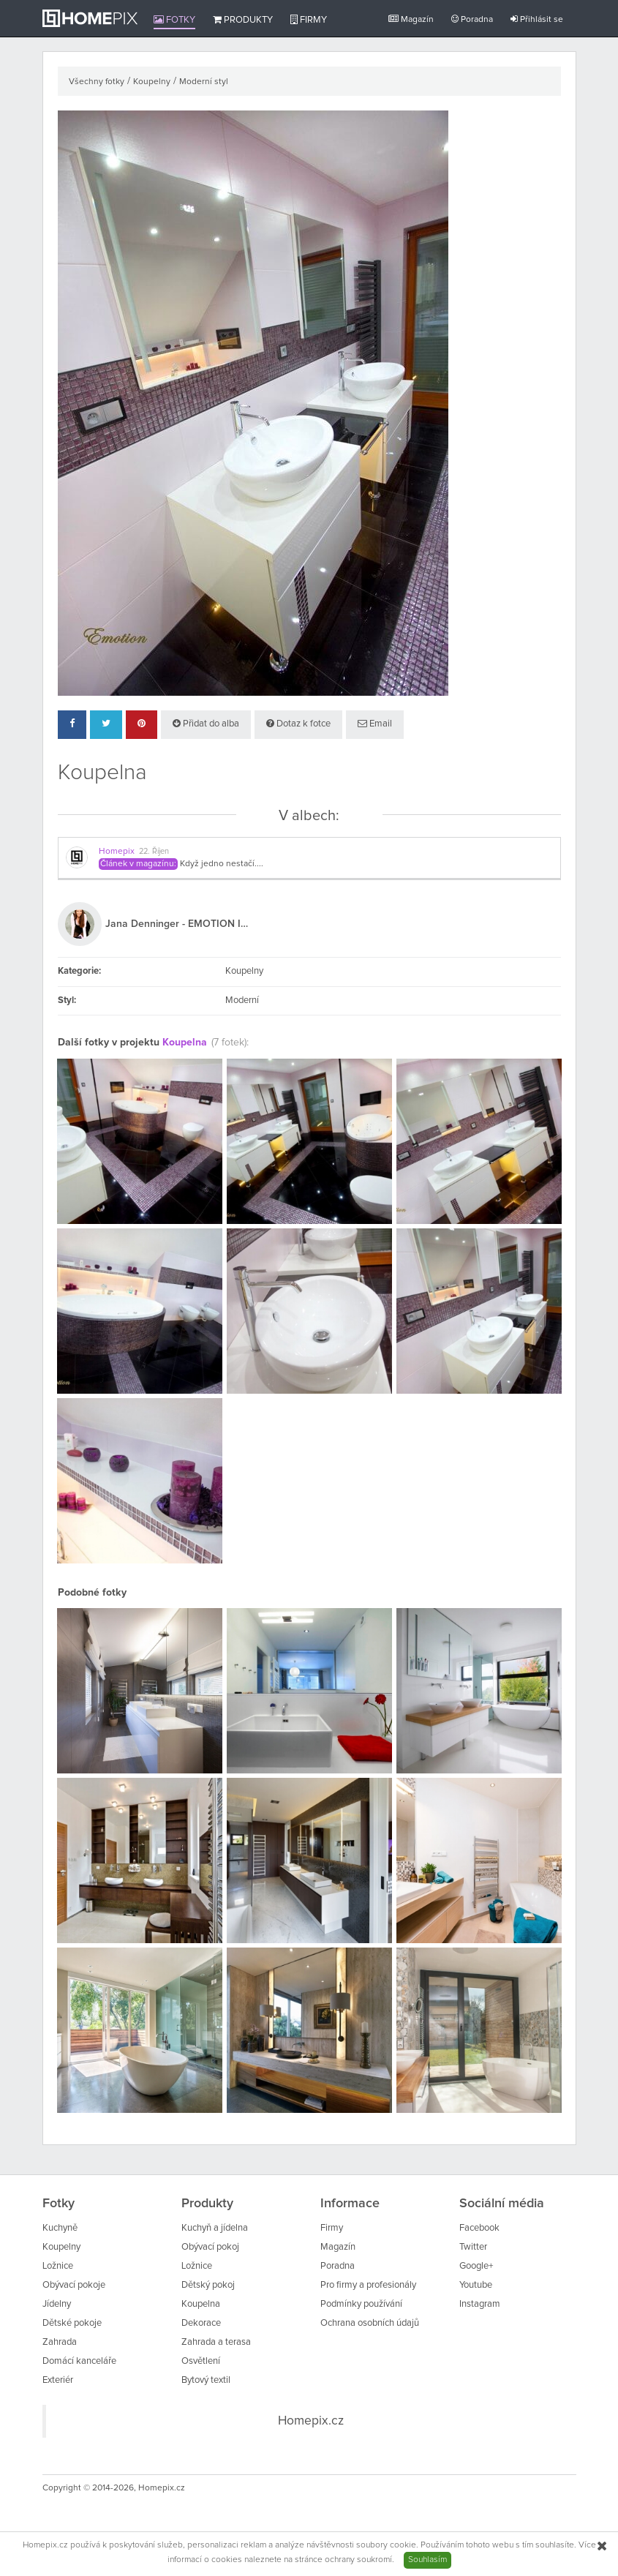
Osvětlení (200, 2361)
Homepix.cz (311, 2420)
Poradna (472, 19)
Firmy (308, 20)
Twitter (473, 2247)
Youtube (475, 2285)
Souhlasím (427, 2560)
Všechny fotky (96, 82)
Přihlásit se (536, 19)
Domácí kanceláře (79, 2361)
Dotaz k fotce (298, 723)
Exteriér (57, 2380)
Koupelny (151, 82)
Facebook (479, 2228)
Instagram (479, 2304)
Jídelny (56, 2304)
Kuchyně (60, 2228)
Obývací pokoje (73, 2285)
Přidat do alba (206, 723)
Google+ (476, 2266)
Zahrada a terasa (216, 2342)
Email (375, 723)
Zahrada (59, 2342)
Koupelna (184, 1042)
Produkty (243, 20)
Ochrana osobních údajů (369, 2323)
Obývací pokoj (210, 2247)
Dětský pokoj (208, 2285)
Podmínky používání (361, 2304)
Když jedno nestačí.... (221, 864)
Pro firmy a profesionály (368, 2285)
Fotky (174, 20)
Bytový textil (205, 2380)
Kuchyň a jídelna (214, 2228)
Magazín (411, 19)
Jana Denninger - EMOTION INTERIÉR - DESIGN (178, 924)
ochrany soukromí (358, 2560)
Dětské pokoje (72, 2323)
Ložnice (57, 2266)
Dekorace (201, 2323)
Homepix (117, 851)
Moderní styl (203, 82)
